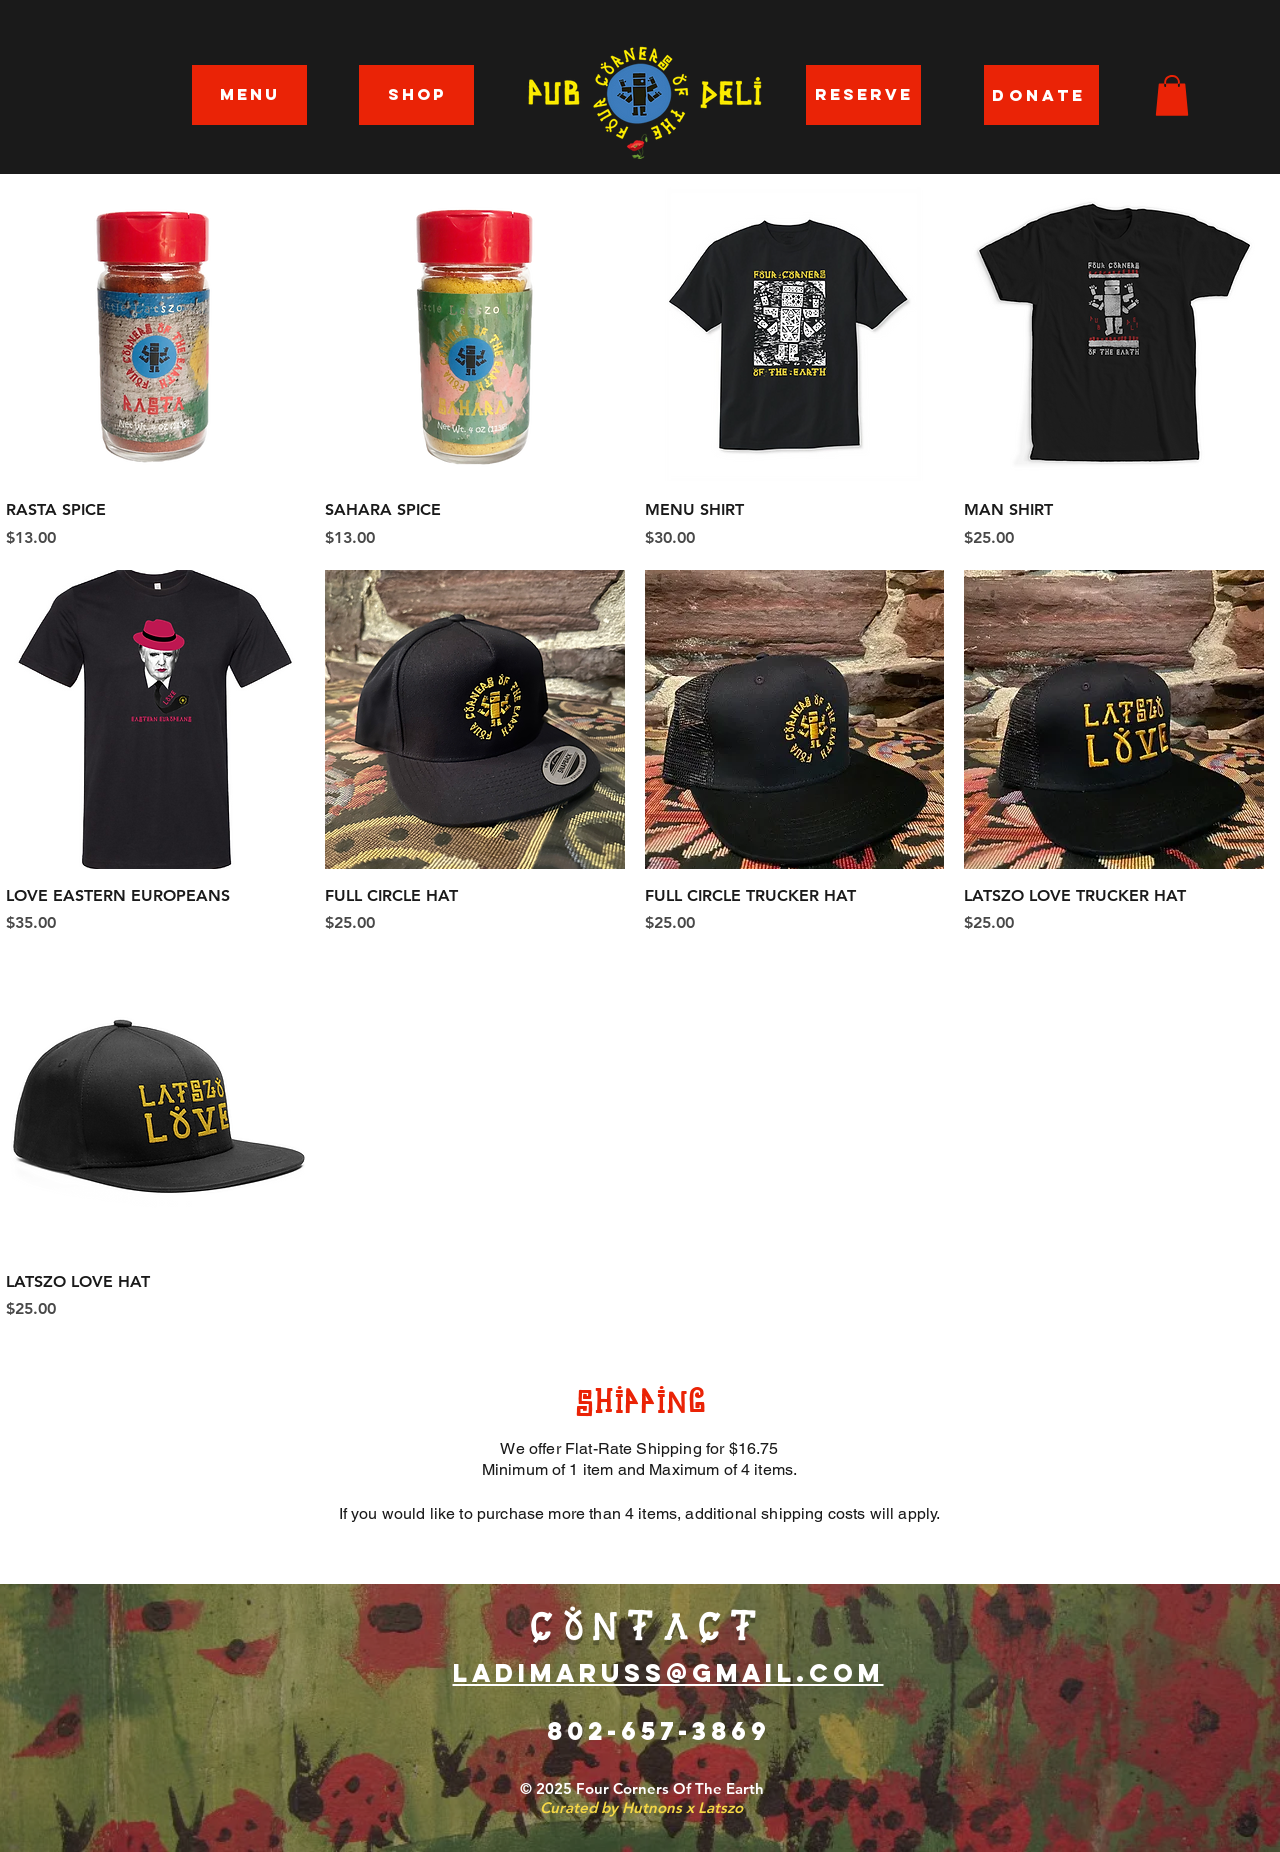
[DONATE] (1041, 95)
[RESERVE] (863, 95)
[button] (1172, 95)
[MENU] (249, 95)
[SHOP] (416, 95)
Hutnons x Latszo (682, 1807)
